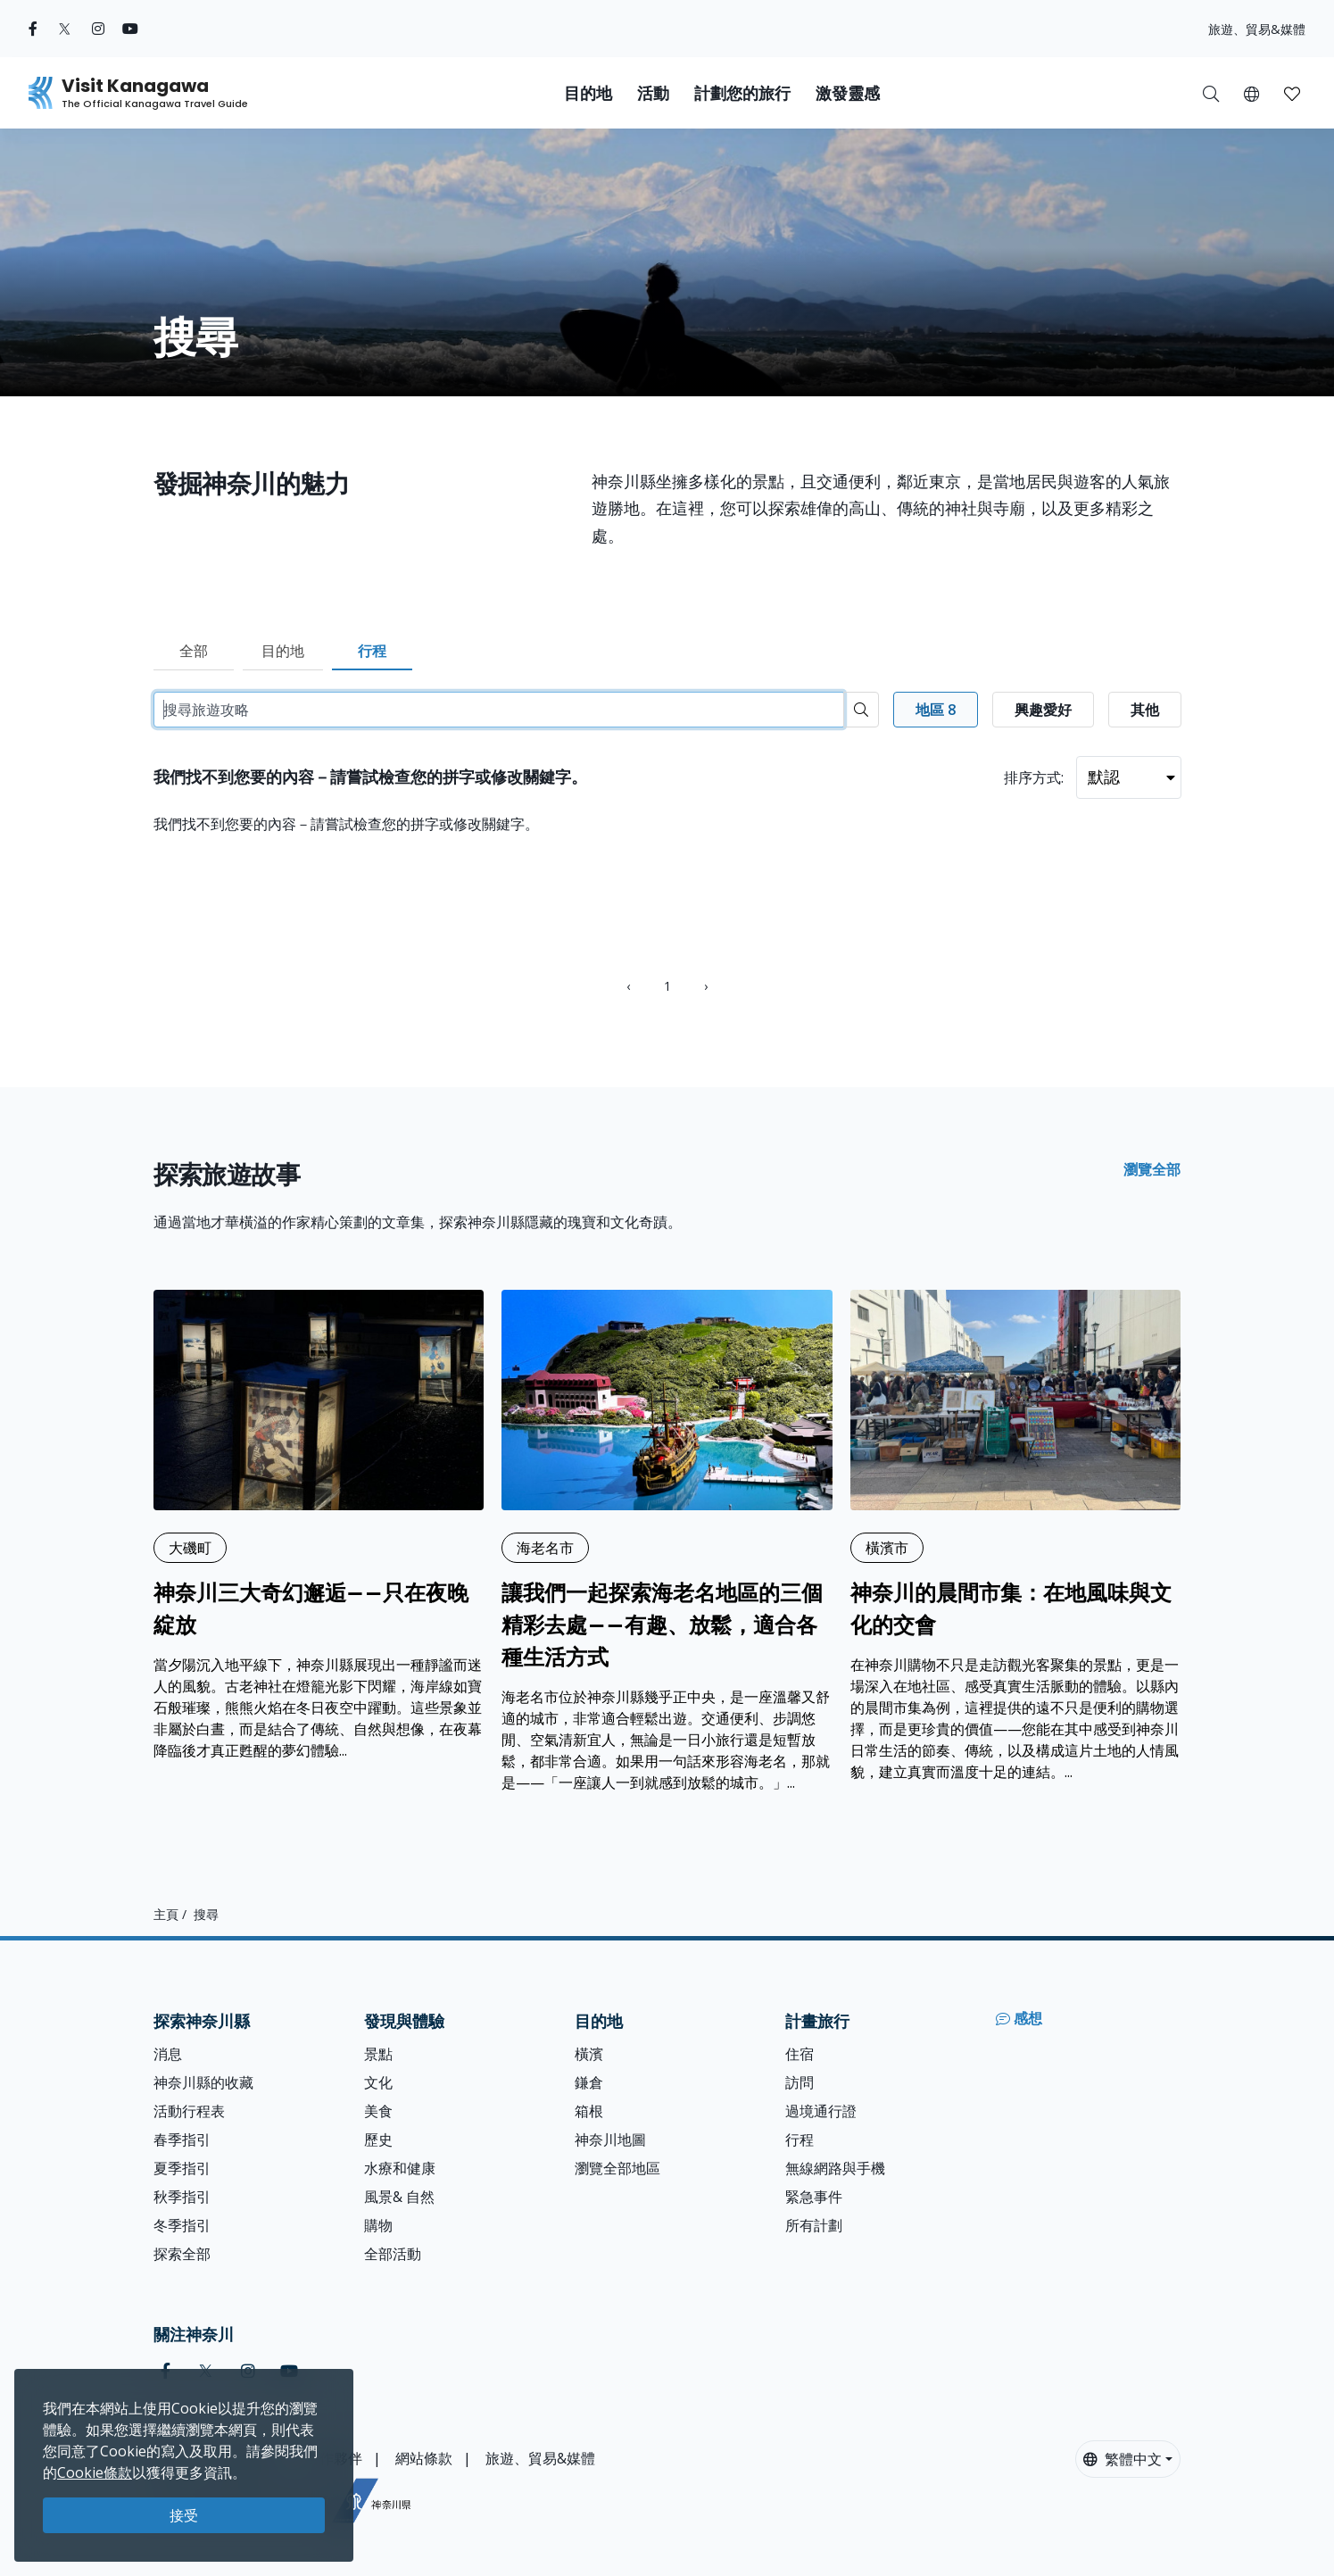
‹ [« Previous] (628, 985)
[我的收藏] (1292, 93)
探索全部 (182, 2254)
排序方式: (1034, 777)
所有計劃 (813, 2225)
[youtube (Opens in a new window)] (130, 28)
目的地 (282, 651)
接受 (184, 2515)
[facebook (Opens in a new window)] (33, 28)
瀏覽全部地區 (617, 2168)
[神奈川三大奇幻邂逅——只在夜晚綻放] (319, 1525)
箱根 (589, 2111)
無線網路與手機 (835, 2168)
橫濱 (589, 2054)
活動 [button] (653, 93)
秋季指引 (182, 2196)
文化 (378, 2082)
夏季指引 (182, 2168)
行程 (372, 651)
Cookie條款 (94, 2472)
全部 (193, 651)
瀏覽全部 (1152, 1169)
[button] (1251, 93)
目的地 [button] (588, 93)
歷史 (378, 2139)
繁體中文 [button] (1122, 2459)
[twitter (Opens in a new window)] (64, 28)
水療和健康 (399, 2168)
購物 (378, 2225)
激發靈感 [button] (848, 93)
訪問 (799, 2082)
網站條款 (423, 2458)
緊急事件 (813, 2196)
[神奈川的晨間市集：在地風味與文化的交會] (1015, 1536)
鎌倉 (589, 2082)
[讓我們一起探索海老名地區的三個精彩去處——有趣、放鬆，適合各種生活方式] (667, 1541)
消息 (167, 2054)
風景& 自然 (399, 2196)
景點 (378, 2054)
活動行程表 (189, 2111)
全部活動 (392, 2254)
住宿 (799, 2054)
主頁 (165, 1914)
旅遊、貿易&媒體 (1256, 29)
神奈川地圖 (610, 2139)
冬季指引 (182, 2225)
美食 (378, 2111)
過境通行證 (821, 2111)
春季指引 (182, 2139)
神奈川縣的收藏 (203, 2082)
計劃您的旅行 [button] (742, 93)
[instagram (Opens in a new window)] (98, 28)
